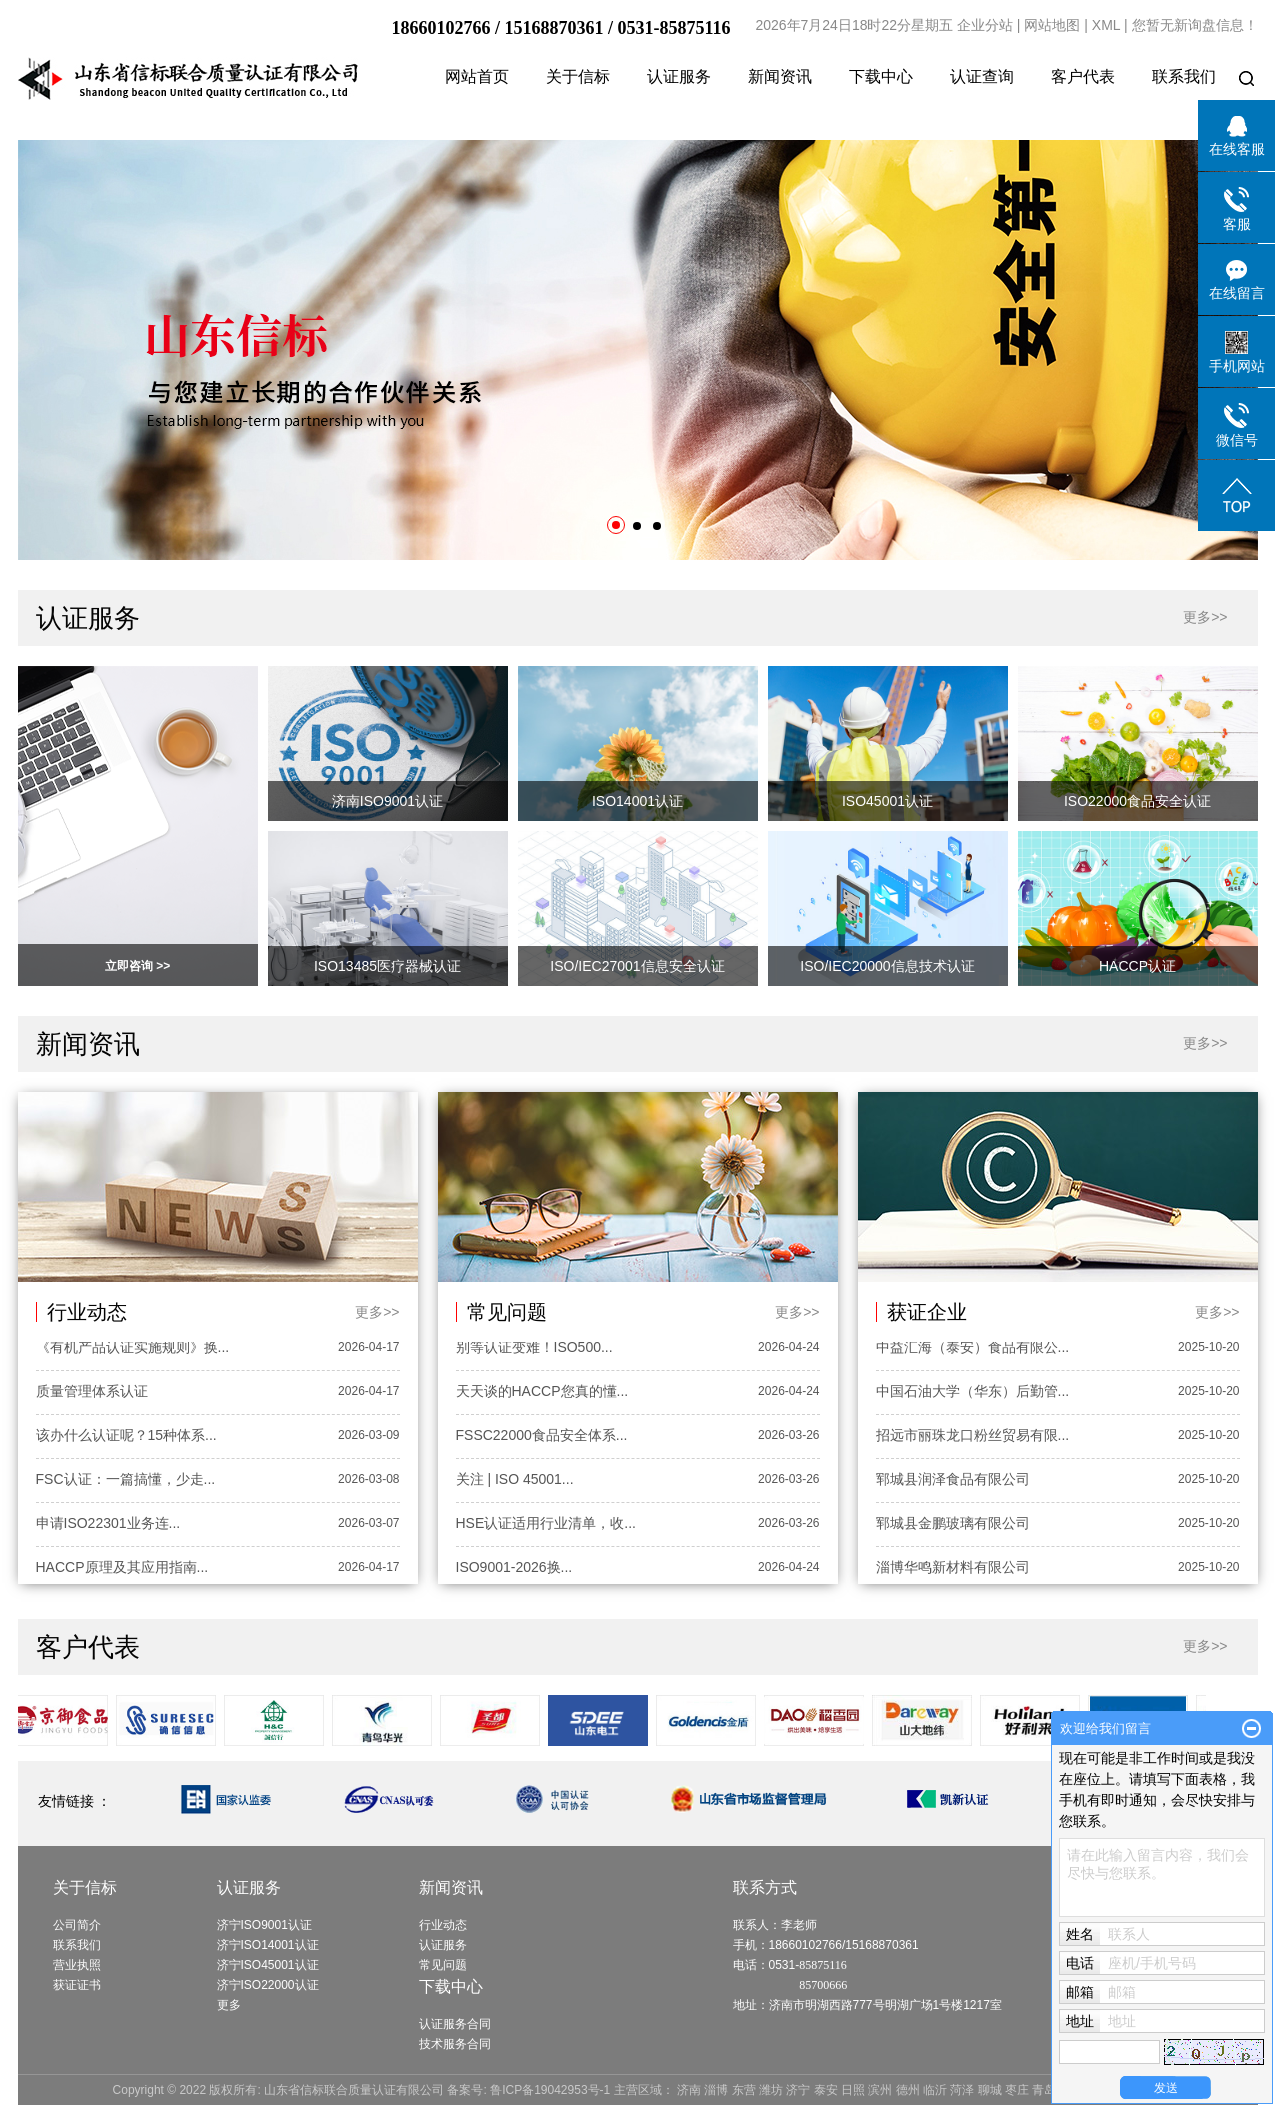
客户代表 (1083, 76)
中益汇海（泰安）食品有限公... (973, 1349)
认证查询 (982, 76)
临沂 (935, 2090)
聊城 (990, 2090)
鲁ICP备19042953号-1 (550, 2090)
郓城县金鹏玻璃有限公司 (953, 1525)
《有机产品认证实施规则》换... (133, 1349)
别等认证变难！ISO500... (534, 1349)
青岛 (1044, 2090)
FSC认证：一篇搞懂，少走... (126, 1481)
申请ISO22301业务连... (108, 1525)
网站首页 (477, 76)
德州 (908, 2090)
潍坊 (771, 2090)
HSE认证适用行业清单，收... (546, 1525)
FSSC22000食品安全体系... (542, 1437)
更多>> (1205, 617)
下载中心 (881, 76)
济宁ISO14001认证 (268, 1945)
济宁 (798, 2090)
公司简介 (77, 1925)
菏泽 (962, 2090)
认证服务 (679, 76)
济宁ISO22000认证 (268, 1985)
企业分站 (985, 25)
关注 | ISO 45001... (515, 1481)
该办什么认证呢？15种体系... (126, 1437)
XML (1106, 25)
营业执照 (77, 1965)
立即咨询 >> (137, 966)
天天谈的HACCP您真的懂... (542, 1393)
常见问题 (443, 1965)
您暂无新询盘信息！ (1195, 25)
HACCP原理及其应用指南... (122, 1569)
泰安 (826, 2090)
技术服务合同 (455, 2044)
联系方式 (765, 1887)
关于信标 (578, 76)
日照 (853, 2090)
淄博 (716, 2090)
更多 (229, 2005)
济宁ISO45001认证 (268, 1965)
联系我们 (1184, 76)
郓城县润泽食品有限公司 (953, 1481)
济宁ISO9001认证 (264, 1925)
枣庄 (1017, 2090)
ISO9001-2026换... (514, 1569)
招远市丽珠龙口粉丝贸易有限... (973, 1437)
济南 (689, 2090)
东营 (744, 2090)
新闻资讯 (780, 76)
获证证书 (77, 1985)
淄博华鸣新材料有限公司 (953, 1569)
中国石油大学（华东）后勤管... (973, 1393)
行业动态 (443, 1925)
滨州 (880, 2090)
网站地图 (1052, 25)
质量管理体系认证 (92, 1393)
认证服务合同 (455, 2024)
